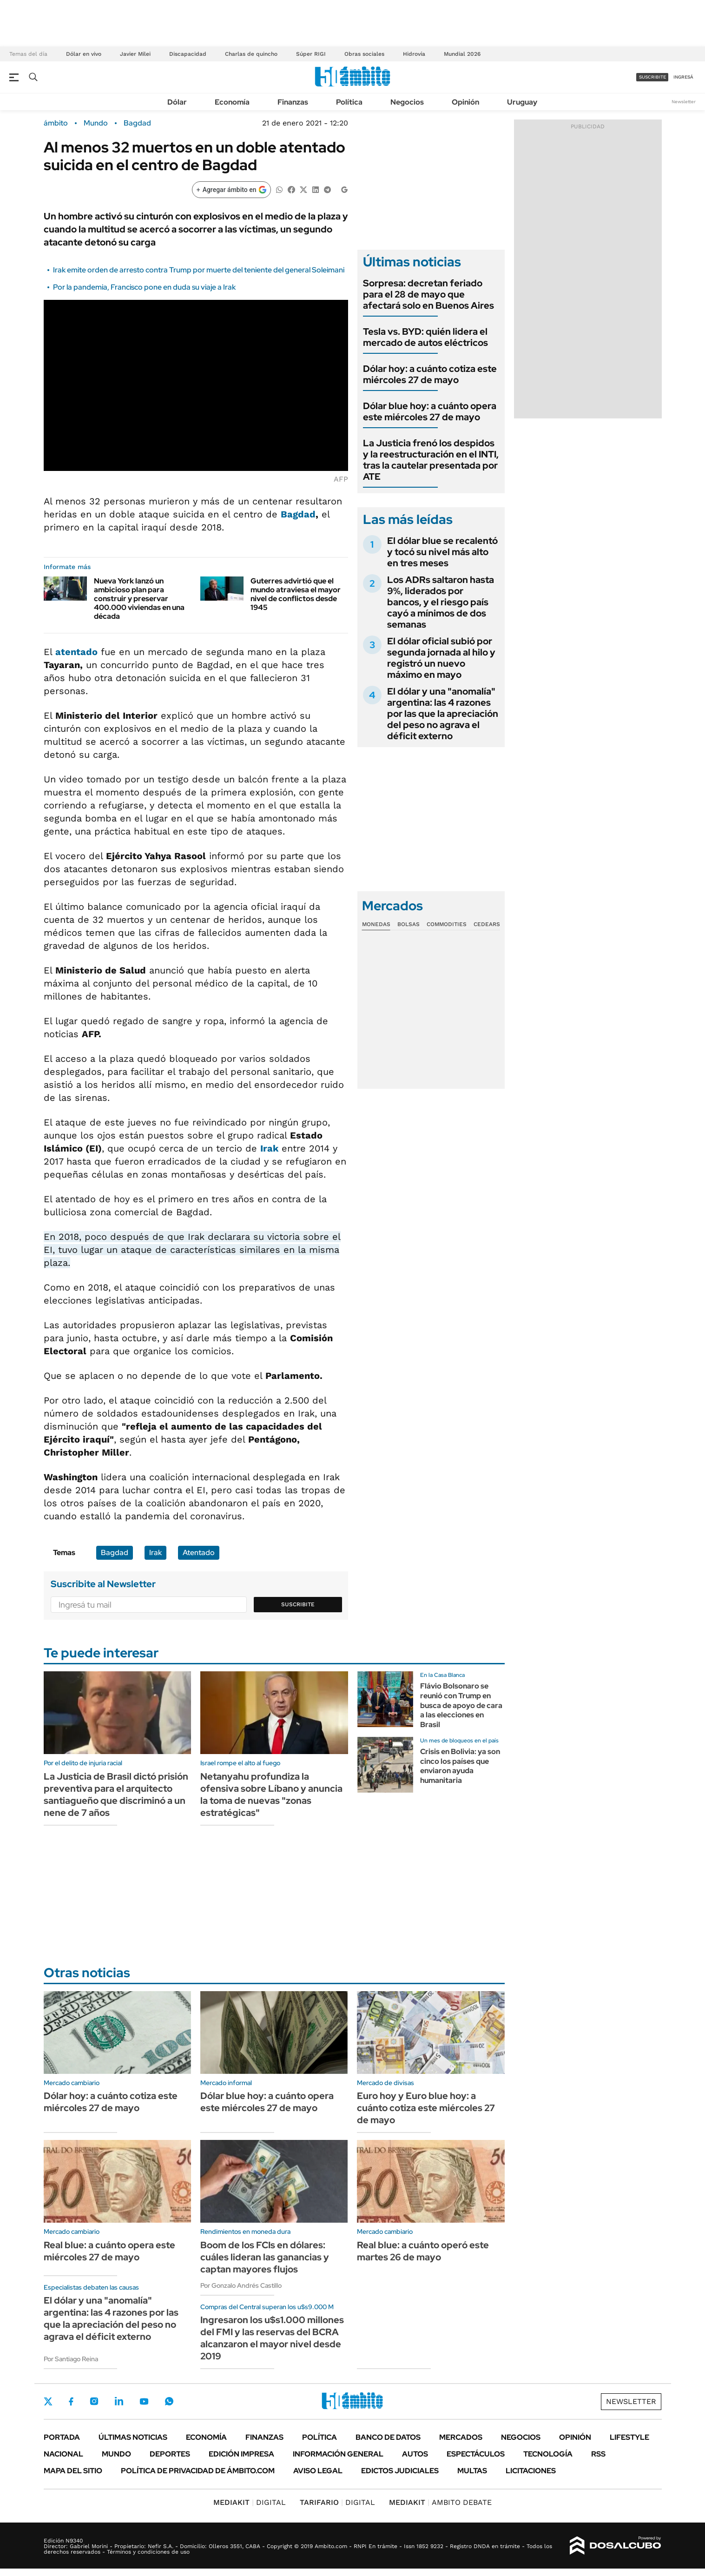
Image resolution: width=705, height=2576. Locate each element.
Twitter (48, 2401)
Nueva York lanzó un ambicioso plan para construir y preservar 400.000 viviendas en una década (139, 599)
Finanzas (292, 102)
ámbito (56, 123)
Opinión (465, 102)
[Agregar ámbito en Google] (231, 189)
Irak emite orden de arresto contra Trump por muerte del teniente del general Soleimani (198, 270)
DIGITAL (249, 2502)
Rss (598, 2454)
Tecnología (548, 2454)
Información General (338, 2454)
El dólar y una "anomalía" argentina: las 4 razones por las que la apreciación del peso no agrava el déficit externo (442, 713)
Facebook (71, 2401)
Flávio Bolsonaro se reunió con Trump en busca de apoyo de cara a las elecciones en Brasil (461, 1705)
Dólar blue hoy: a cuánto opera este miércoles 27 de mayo (429, 411)
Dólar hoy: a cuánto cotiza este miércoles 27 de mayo (430, 374)
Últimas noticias (133, 2437)
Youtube (144, 2401)
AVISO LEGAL (318, 2471)
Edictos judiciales (400, 2471)
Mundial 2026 (462, 54)
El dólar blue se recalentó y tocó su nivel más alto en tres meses (442, 552)
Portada (62, 2437)
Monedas (376, 924)
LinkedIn (119, 2401)
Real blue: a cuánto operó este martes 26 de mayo (423, 2251)
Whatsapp (169, 2401)
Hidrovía (414, 54)
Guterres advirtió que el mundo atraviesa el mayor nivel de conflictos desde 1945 (295, 594)
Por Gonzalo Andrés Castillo (241, 2285)
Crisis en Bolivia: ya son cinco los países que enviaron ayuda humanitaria (460, 1766)
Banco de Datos (388, 2437)
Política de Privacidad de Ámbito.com (198, 2471)
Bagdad (137, 123)
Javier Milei (135, 54)
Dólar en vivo (83, 54)
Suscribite (298, 1604)
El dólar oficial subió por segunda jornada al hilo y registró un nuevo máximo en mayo (441, 658)
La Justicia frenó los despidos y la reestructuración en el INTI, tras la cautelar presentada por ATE (431, 460)
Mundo (96, 123)
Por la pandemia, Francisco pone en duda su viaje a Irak (144, 287)
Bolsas (408, 924)
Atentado (199, 1552)
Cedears (487, 924)
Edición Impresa (241, 2454)
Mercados (460, 2437)
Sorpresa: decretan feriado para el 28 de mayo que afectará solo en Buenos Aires (428, 294)
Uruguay (522, 102)
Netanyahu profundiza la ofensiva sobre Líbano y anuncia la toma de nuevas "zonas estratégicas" (271, 1794)
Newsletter (684, 101)
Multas (472, 2471)
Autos (415, 2454)
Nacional (63, 2454)
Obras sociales (364, 54)
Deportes (170, 2454)
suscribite (652, 76)
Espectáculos (476, 2454)
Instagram (94, 2401)
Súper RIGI (311, 54)
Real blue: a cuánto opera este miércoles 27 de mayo (109, 2251)
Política (349, 102)
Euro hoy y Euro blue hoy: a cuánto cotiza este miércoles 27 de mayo (426, 2108)
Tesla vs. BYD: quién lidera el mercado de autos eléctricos (425, 337)
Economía (232, 102)
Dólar (177, 102)
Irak (269, 1148)
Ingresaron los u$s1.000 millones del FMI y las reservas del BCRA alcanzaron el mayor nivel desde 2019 (272, 2338)
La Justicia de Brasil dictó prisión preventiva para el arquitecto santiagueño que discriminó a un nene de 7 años (116, 1794)
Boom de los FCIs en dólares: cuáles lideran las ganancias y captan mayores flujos (264, 2257)
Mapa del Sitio (73, 2471)
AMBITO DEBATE (440, 2502)
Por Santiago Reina (71, 2359)
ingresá (683, 76)
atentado (76, 651)
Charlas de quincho (251, 54)
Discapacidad (187, 54)
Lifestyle (629, 2437)
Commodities (447, 924)
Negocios (407, 102)
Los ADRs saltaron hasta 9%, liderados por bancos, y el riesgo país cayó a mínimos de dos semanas (440, 602)
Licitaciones (531, 2471)
